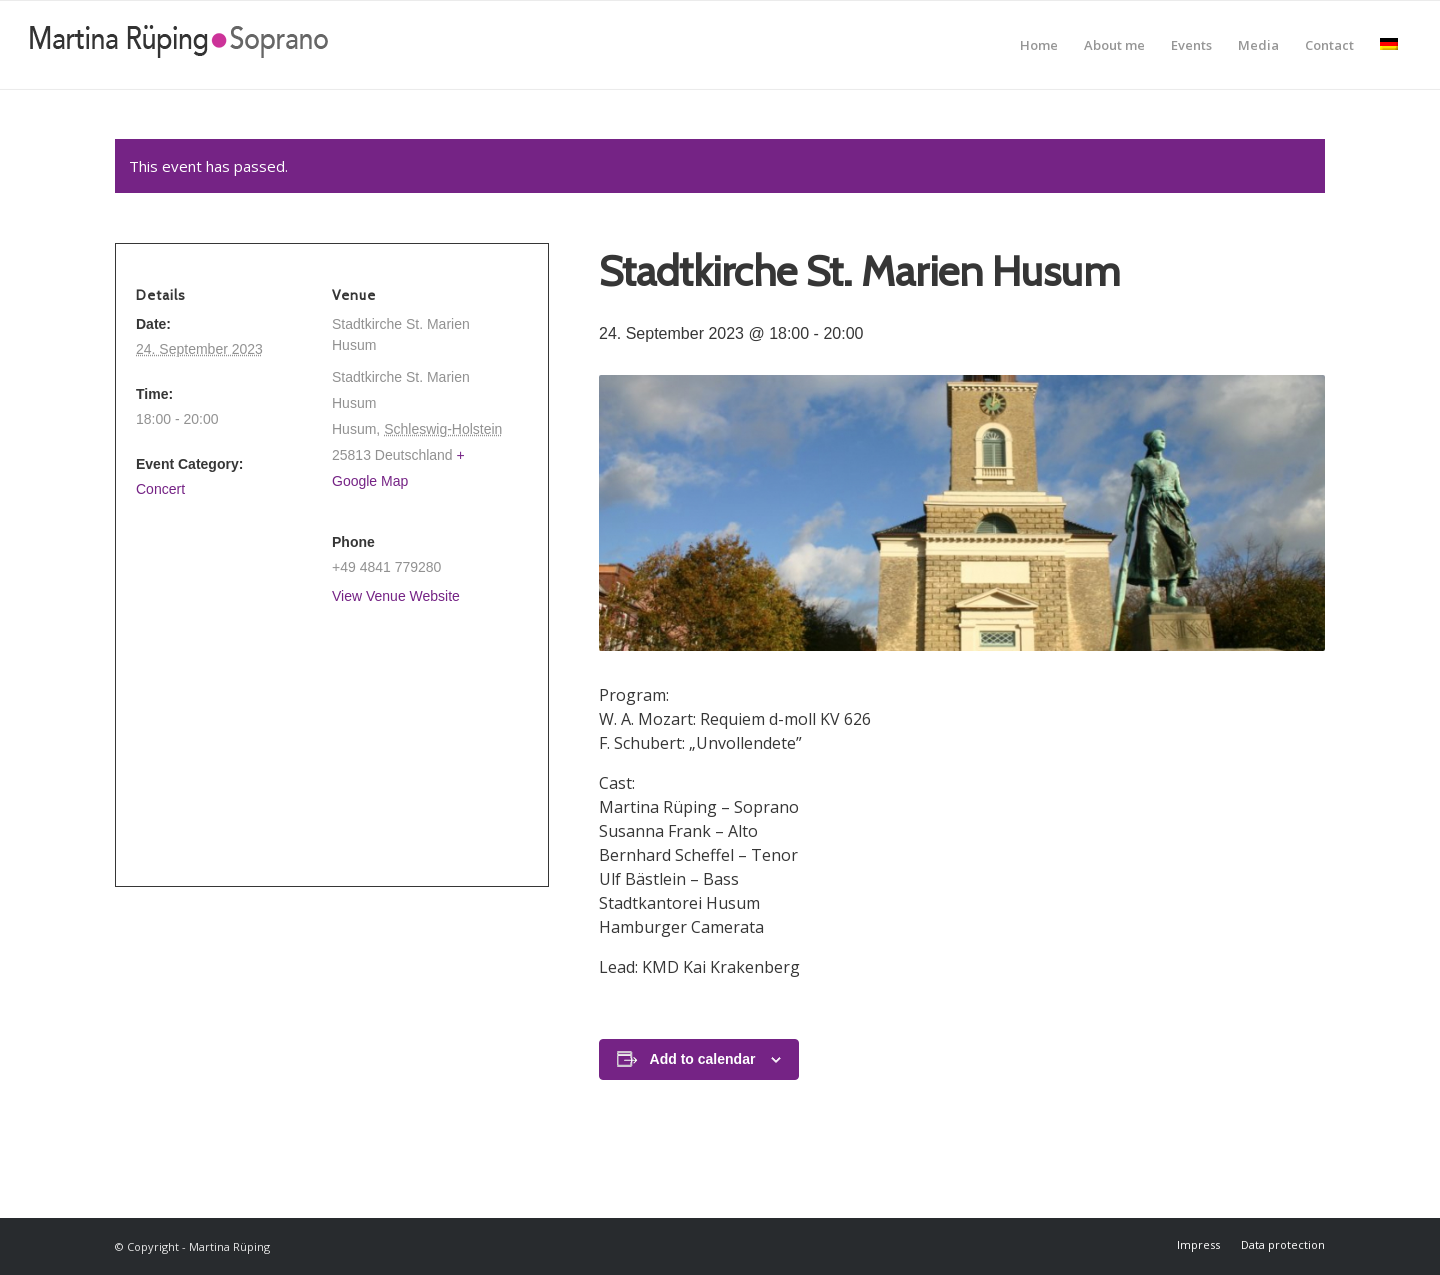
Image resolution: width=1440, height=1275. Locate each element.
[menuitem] (1039, 45)
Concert (160, 489)
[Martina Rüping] (179, 45)
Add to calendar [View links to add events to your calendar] (703, 1059)
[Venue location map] (324, 736)
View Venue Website (396, 596)
